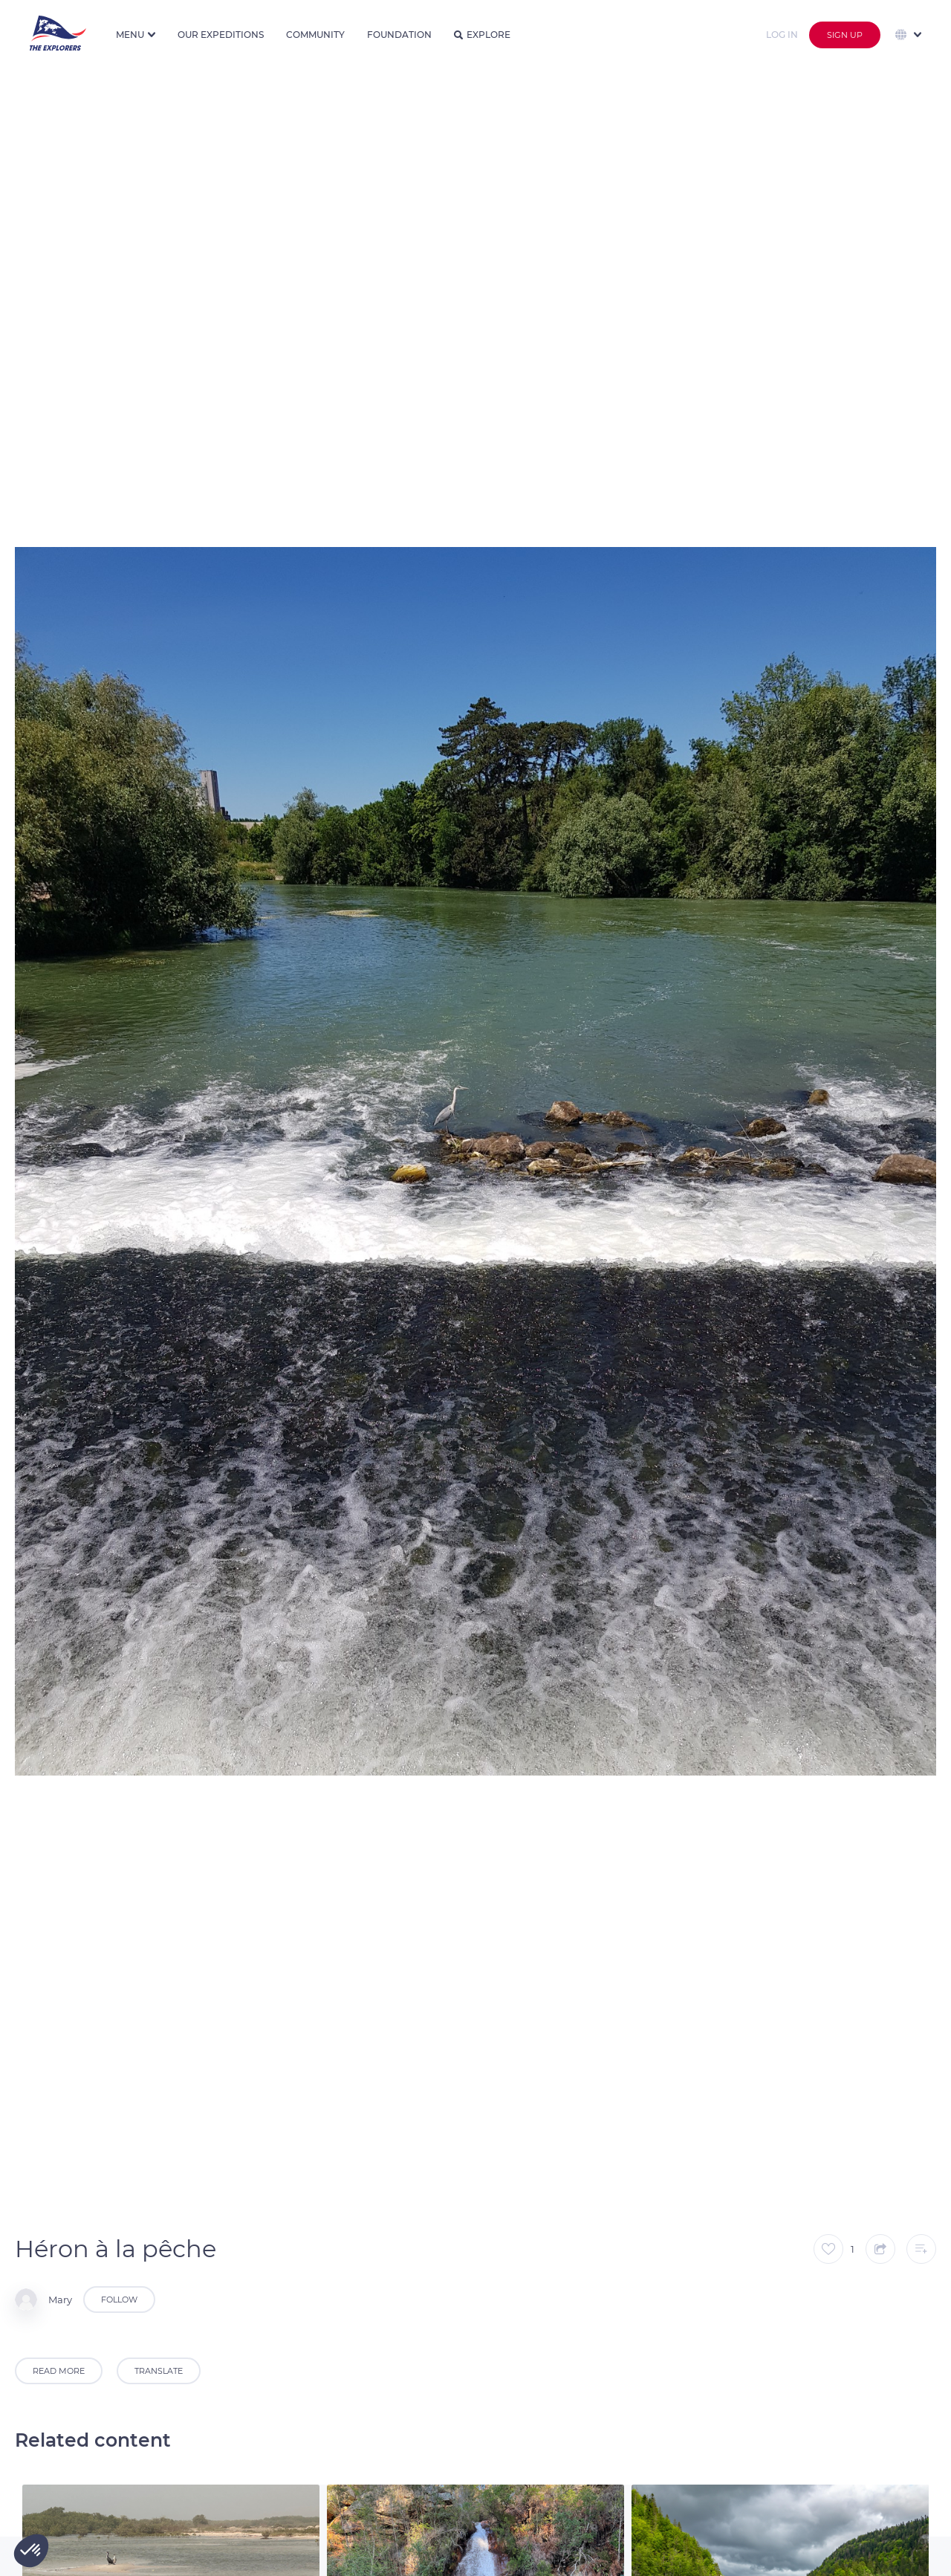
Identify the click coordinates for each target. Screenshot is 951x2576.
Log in (782, 34)
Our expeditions (221, 34)
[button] (31, 2551)
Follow (119, 2299)
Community (315, 34)
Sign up (845, 35)
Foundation (399, 34)
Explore (482, 34)
